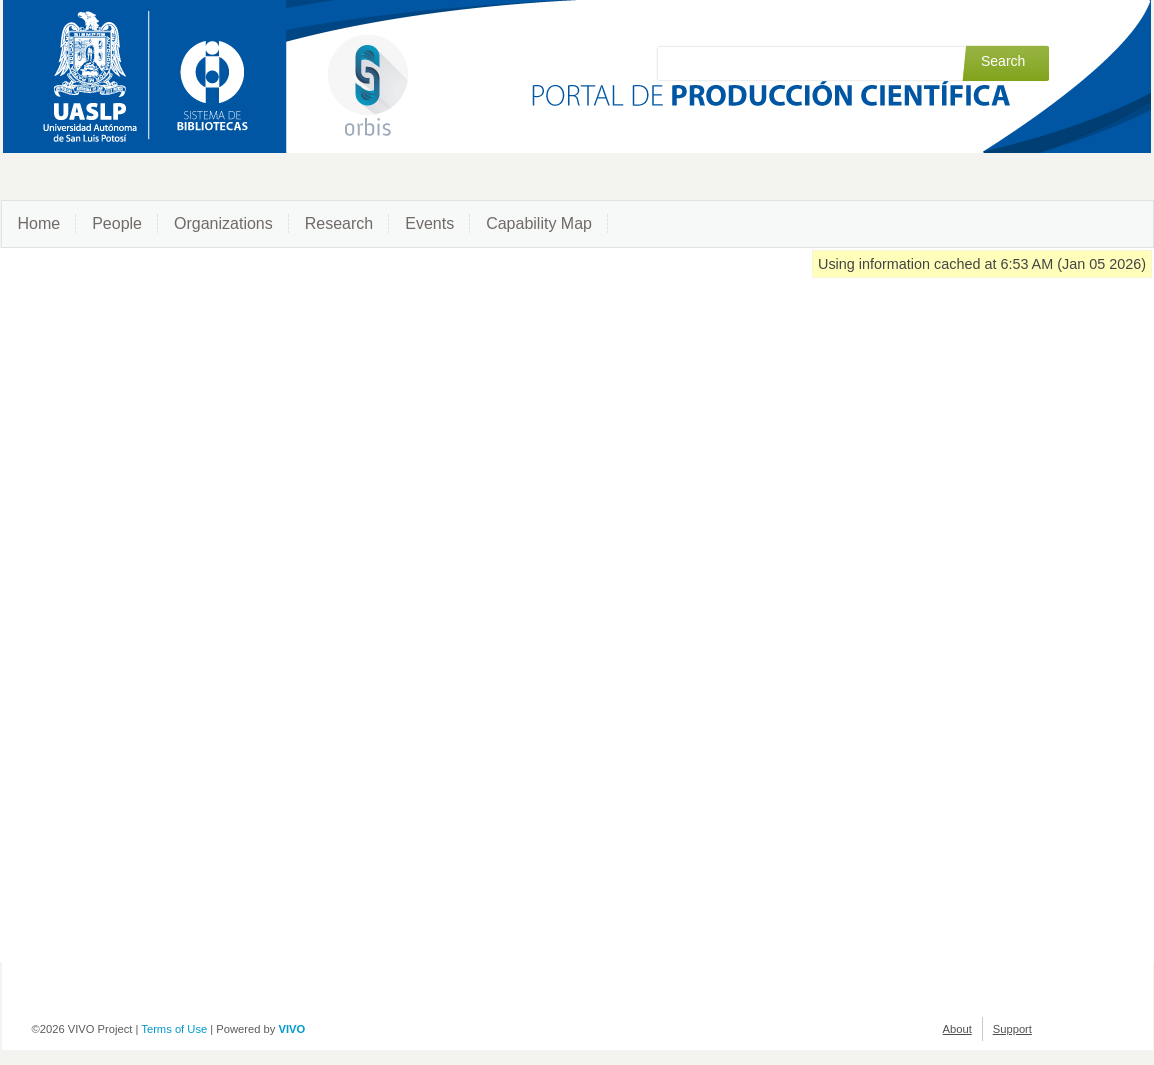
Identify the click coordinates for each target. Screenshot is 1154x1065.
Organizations (223, 223)
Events (429, 223)
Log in (1034, 22)
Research (339, 223)
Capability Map (539, 223)
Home (39, 223)
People (117, 223)
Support (1012, 1029)
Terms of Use (174, 1029)
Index (983, 22)
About (957, 1029)
